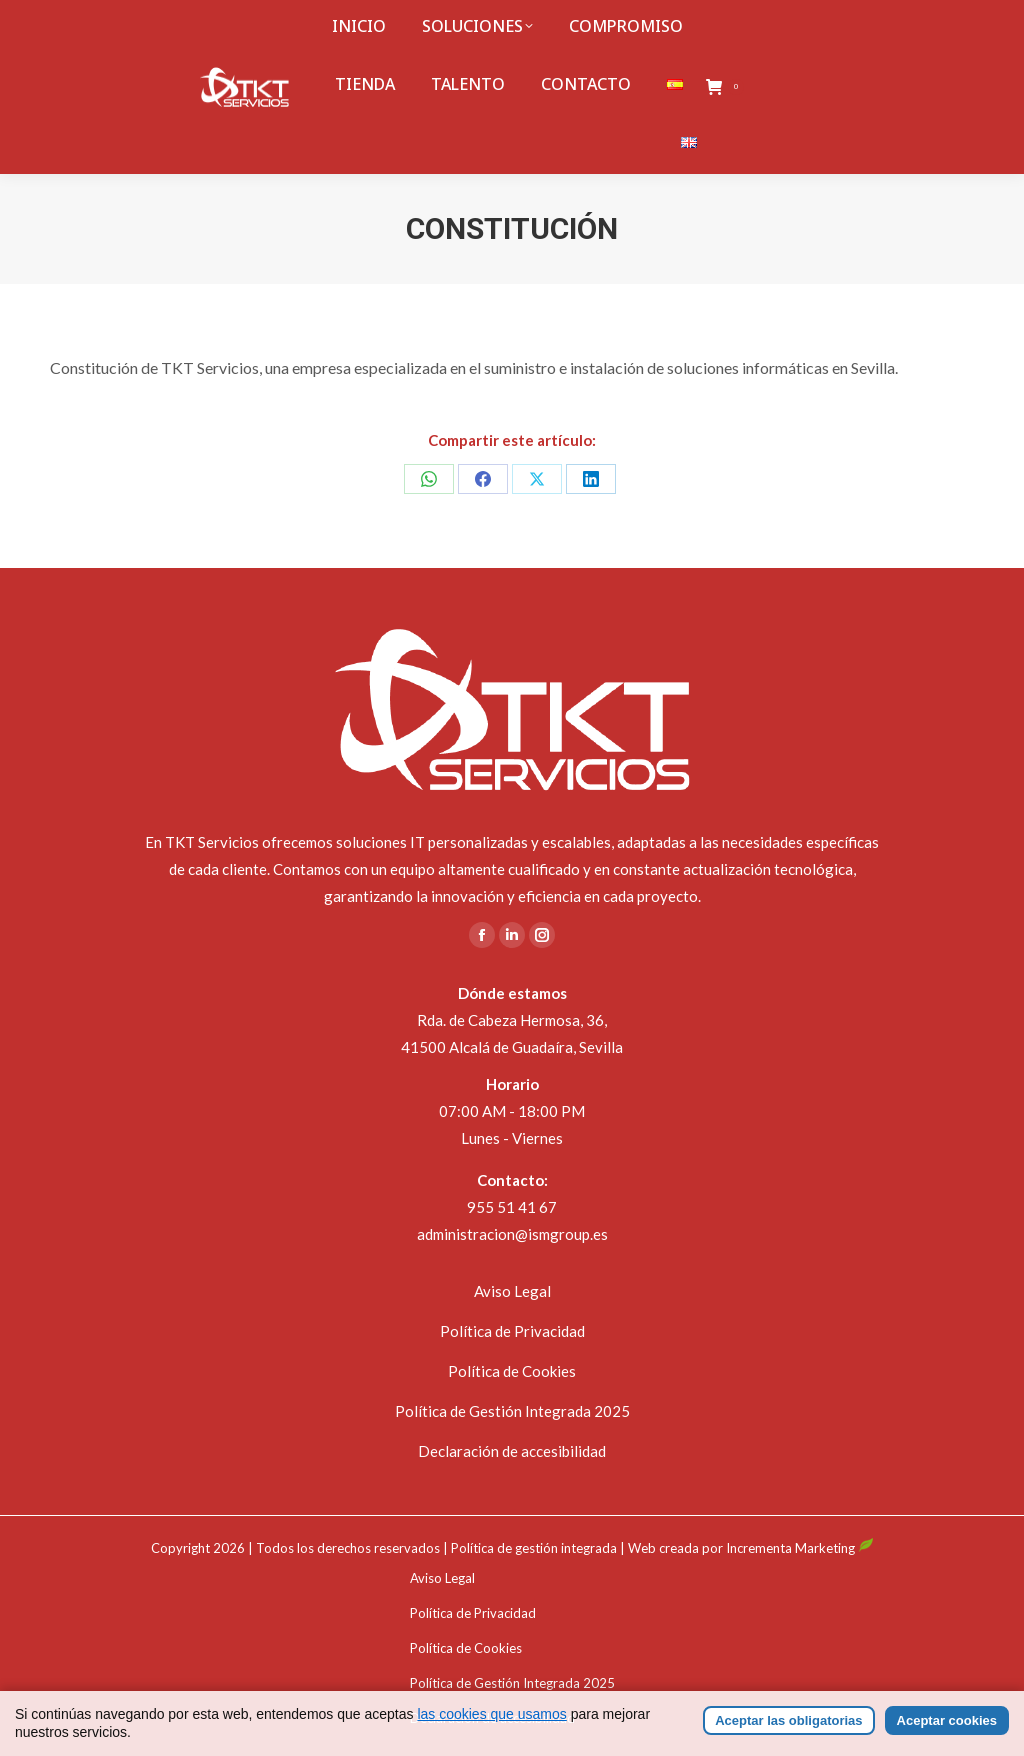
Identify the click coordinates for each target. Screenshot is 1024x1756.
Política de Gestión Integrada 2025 (512, 1411)
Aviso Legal (512, 1291)
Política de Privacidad (512, 1331)
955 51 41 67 (512, 1207)
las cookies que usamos (491, 1740)
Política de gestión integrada (534, 1548)
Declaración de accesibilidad (512, 1451)
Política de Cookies (512, 1371)
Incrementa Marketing (800, 1548)
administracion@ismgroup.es (512, 1234)
